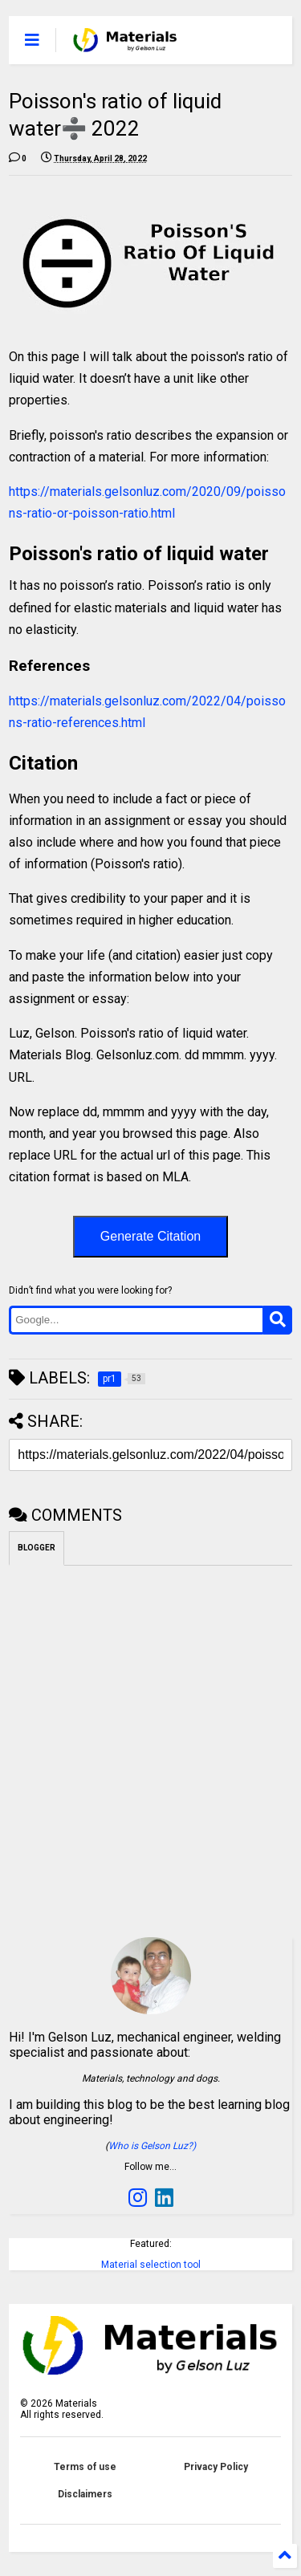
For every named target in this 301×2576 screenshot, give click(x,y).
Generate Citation (150, 1236)
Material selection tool (151, 2264)
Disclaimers (85, 2494)
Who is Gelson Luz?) (152, 2145)
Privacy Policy (216, 2466)
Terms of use (85, 2466)
